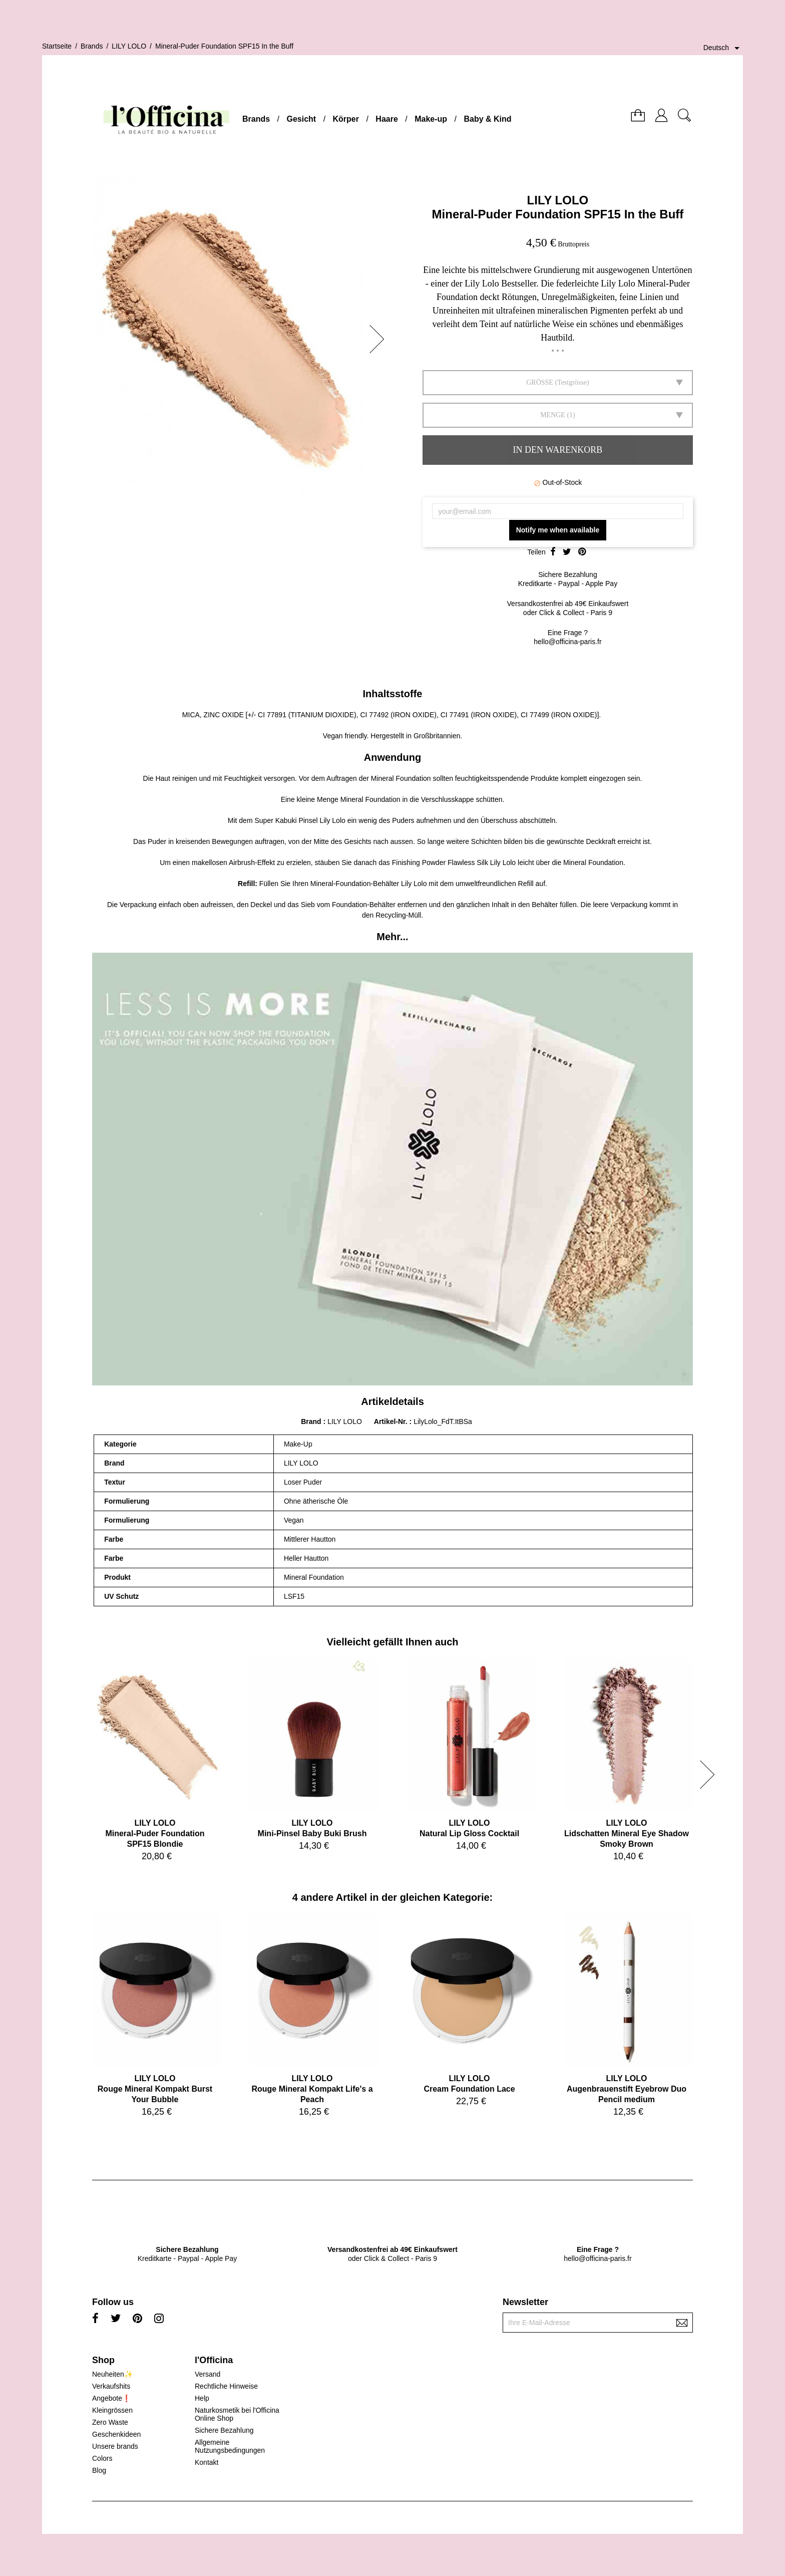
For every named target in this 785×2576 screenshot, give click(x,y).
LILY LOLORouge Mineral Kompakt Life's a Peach (311, 2089)
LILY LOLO (558, 200)
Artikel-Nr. (392, 1421)
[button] (379, 339)
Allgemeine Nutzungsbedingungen (230, 2446)
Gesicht (301, 119)
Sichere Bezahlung (224, 2430)
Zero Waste (110, 2422)
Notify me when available (558, 530)
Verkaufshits (111, 2386)
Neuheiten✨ (112, 2374)
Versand (207, 2374)
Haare (386, 119)
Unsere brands (115, 2446)
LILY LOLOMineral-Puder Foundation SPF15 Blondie (154, 1833)
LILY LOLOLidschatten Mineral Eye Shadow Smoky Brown (626, 1833)
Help (202, 2398)
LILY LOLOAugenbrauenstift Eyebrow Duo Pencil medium (626, 2089)
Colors (102, 2458)
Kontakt (206, 2462)
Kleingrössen (112, 2410)
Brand (311, 1421)
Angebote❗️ (111, 2398)
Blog (99, 2470)
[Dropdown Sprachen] (723, 48)
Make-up (431, 119)
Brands (256, 119)
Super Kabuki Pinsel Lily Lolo (299, 820)
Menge (552, 415)
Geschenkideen (116, 2434)
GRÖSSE (539, 382)
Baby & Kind (487, 119)
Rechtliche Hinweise (226, 2386)
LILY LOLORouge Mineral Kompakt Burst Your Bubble (155, 2089)
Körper (346, 119)
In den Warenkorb (558, 450)
